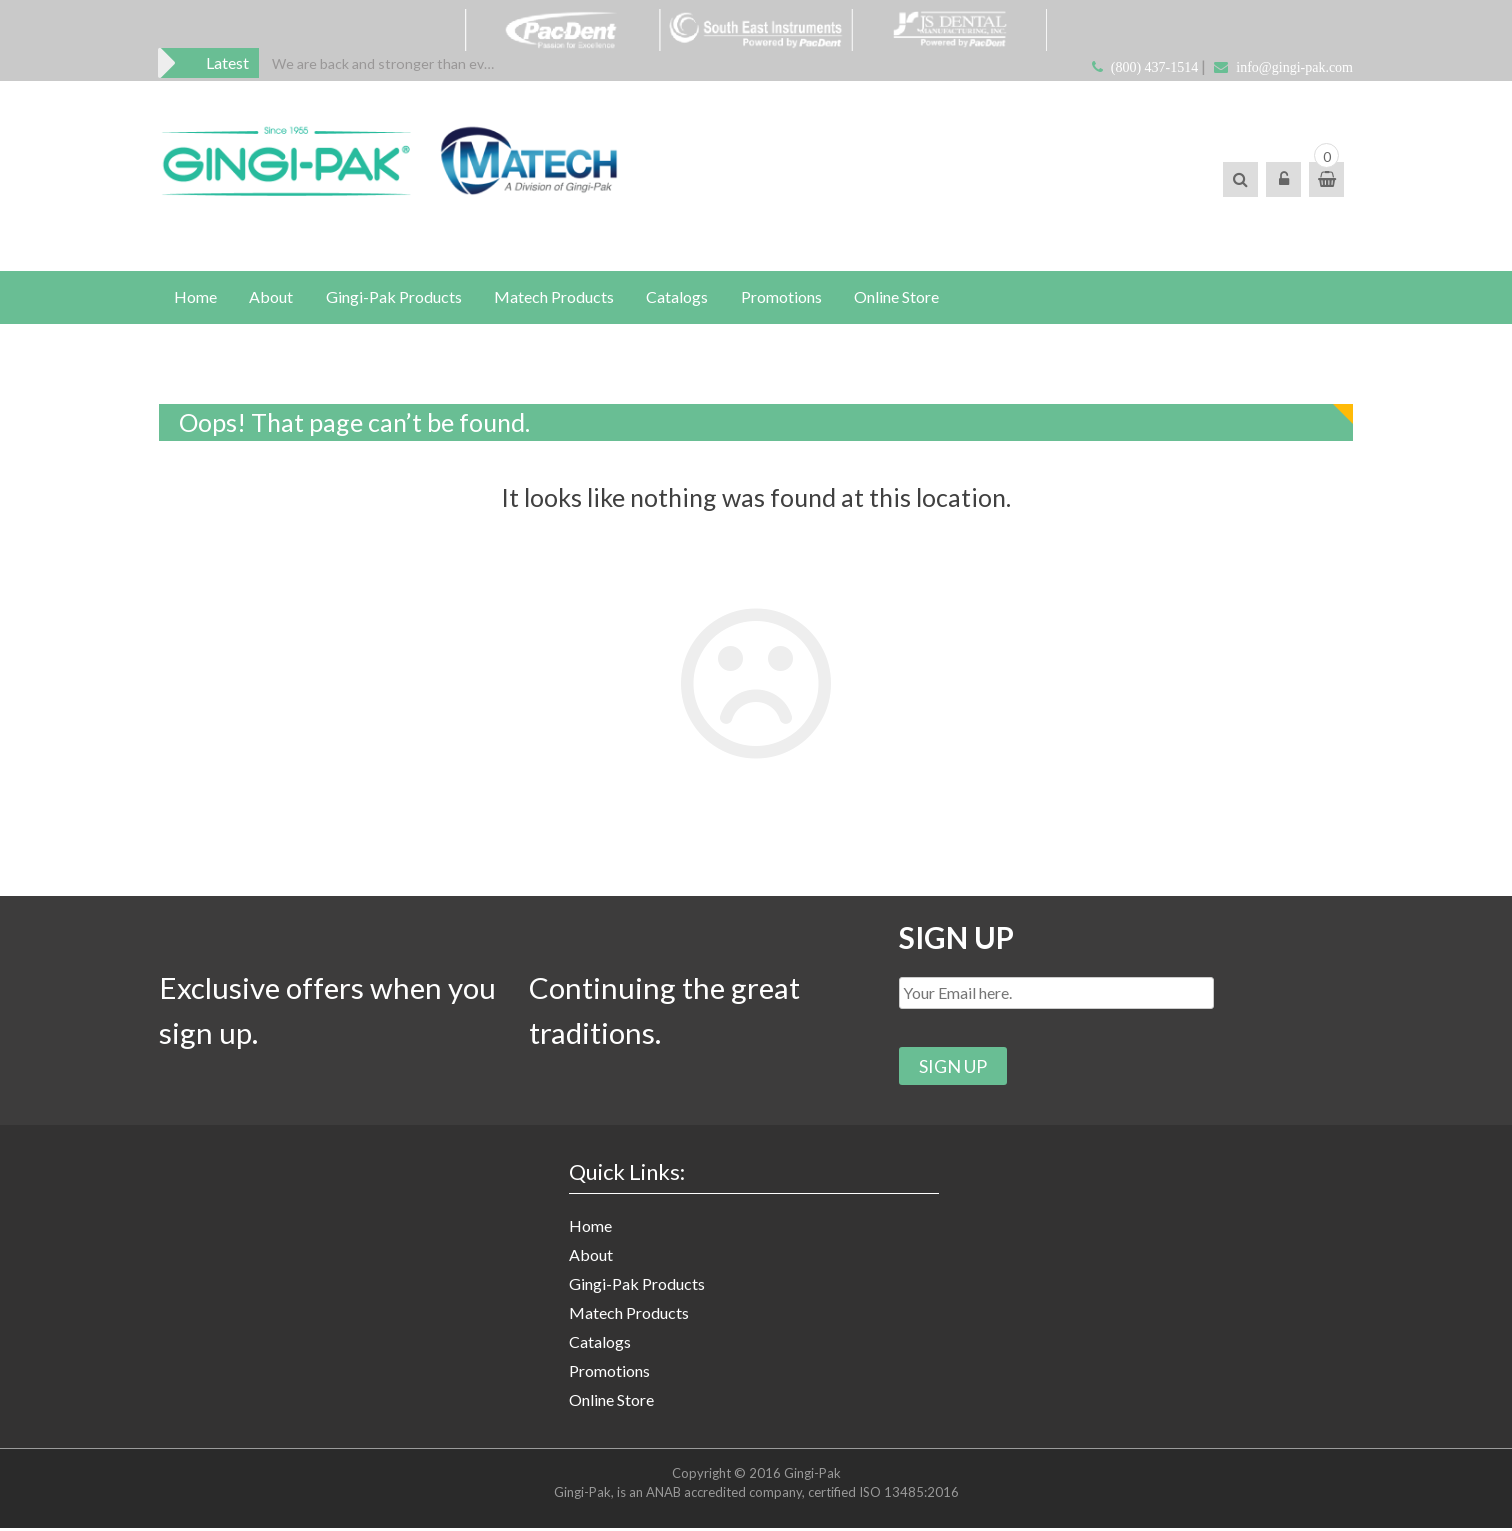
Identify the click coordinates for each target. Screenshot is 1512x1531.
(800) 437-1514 (1155, 67)
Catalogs (600, 1344)
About (591, 1257)
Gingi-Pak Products (637, 1286)
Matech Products (629, 1315)
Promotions (609, 1373)
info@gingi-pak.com (1294, 67)
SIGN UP (957, 939)
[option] (386, 63)
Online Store (611, 1402)
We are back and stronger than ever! (386, 63)
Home (590, 1228)
